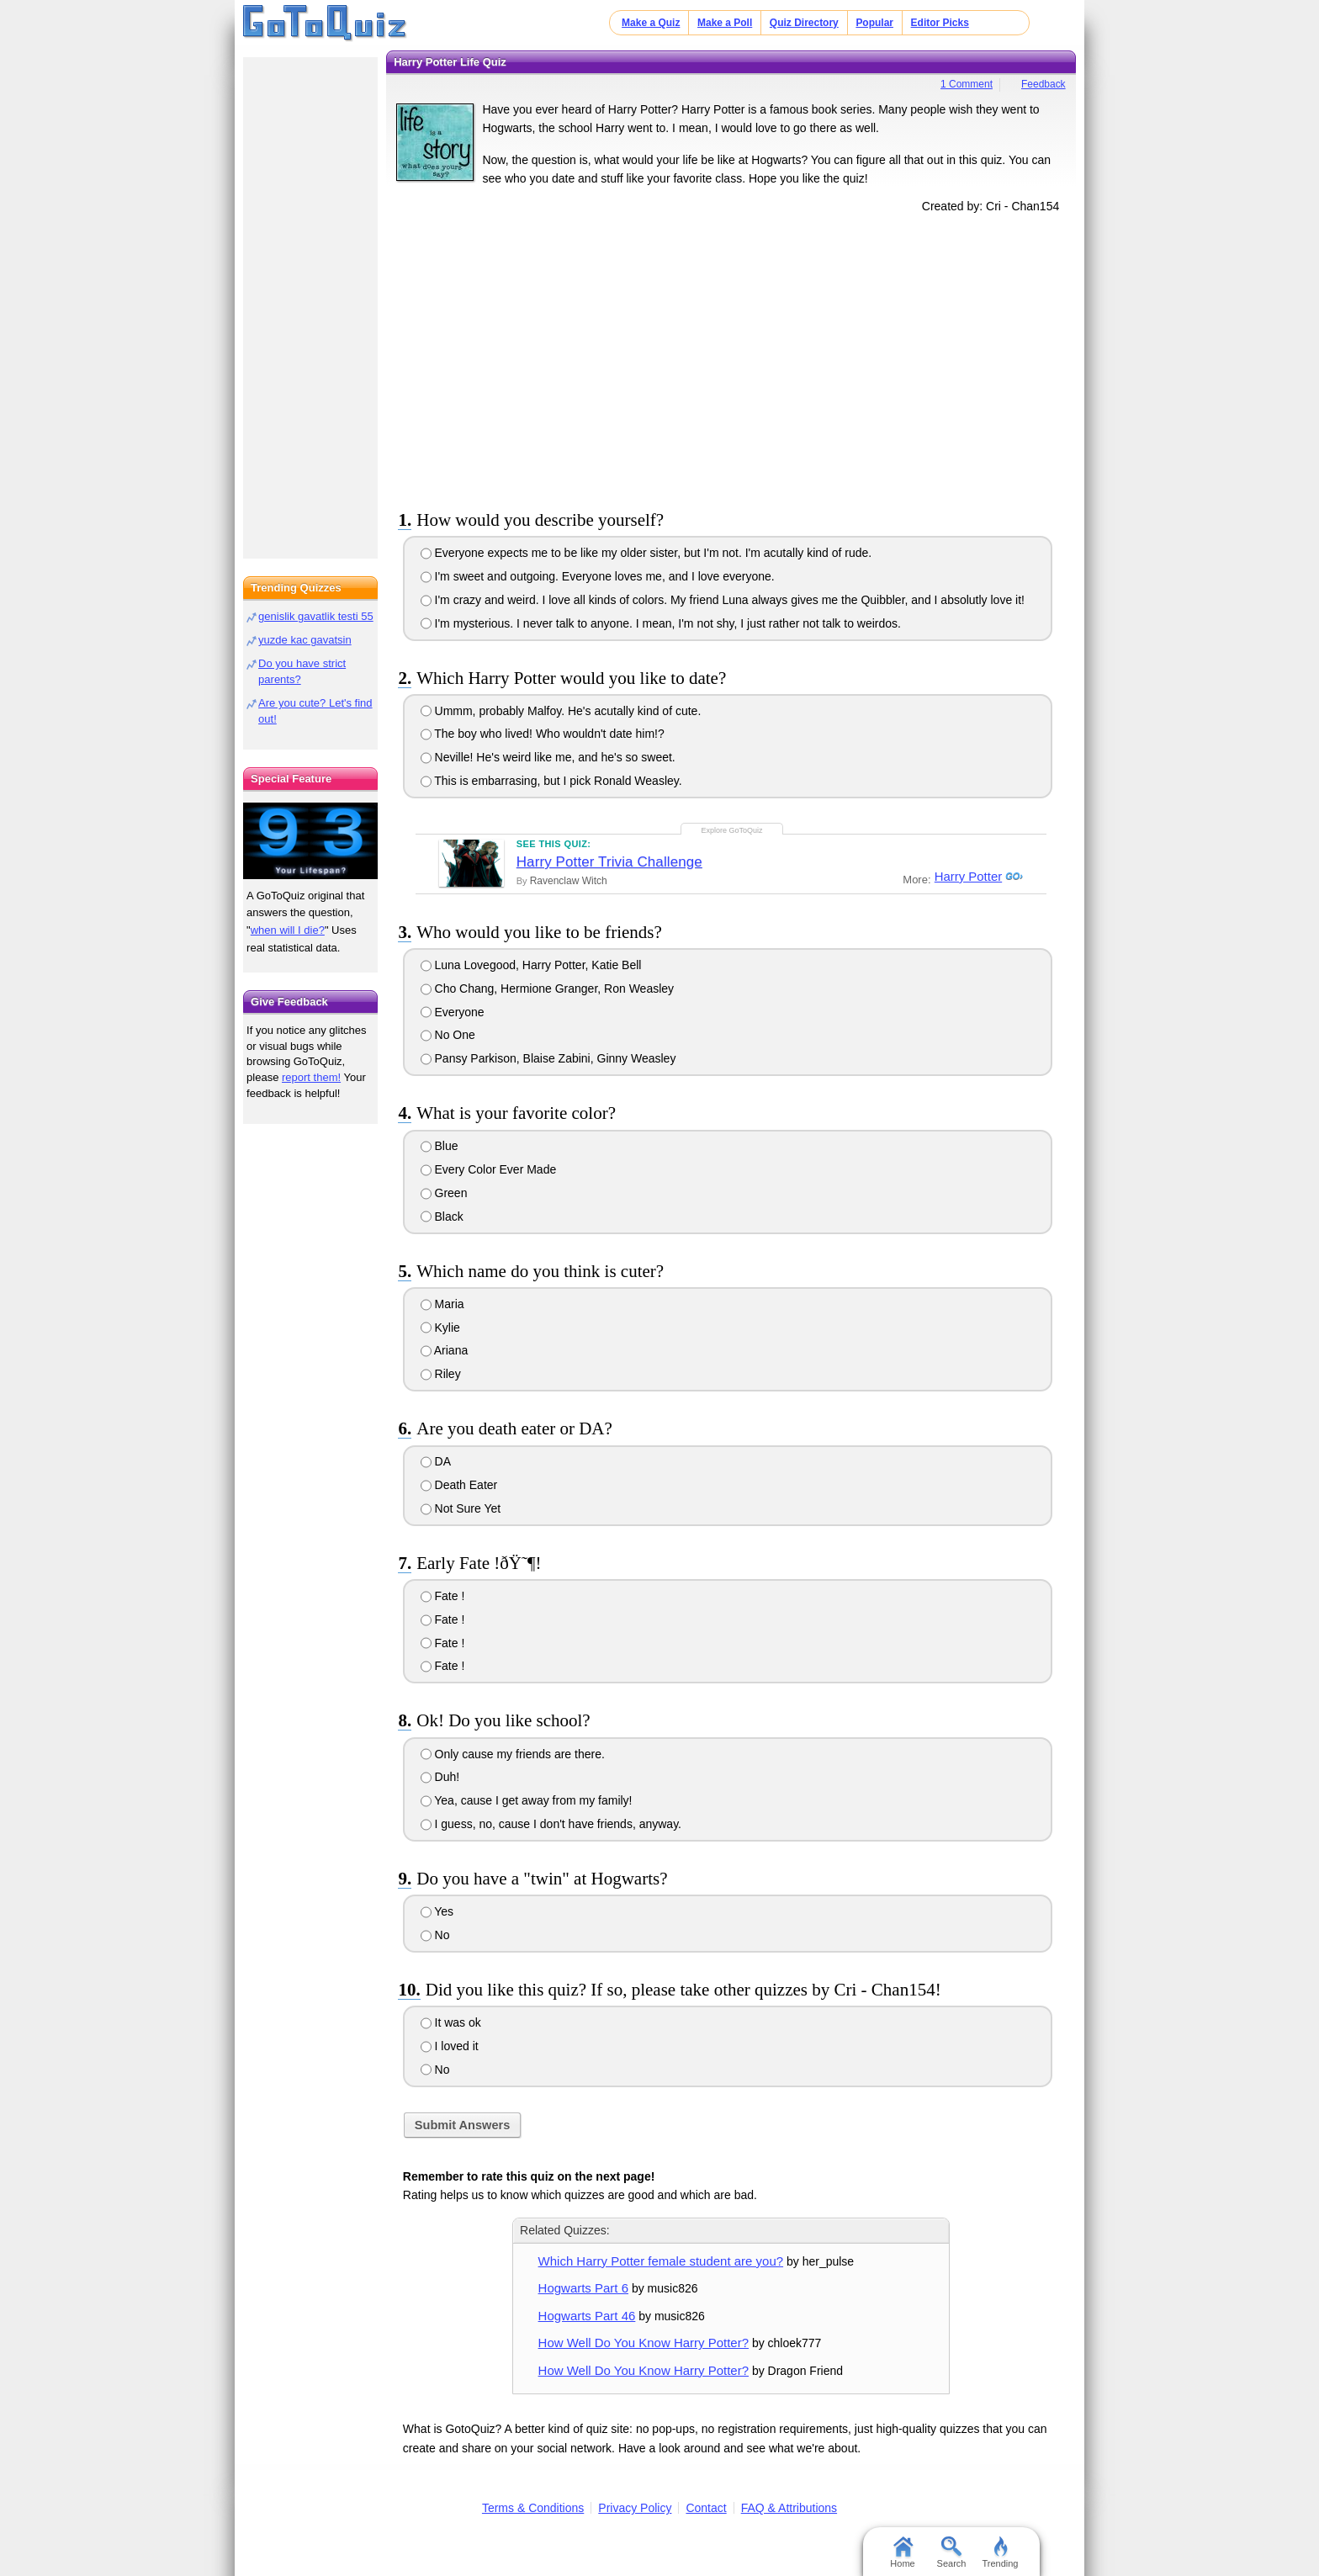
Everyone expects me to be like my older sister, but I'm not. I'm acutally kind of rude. (646, 552)
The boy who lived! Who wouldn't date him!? (543, 733)
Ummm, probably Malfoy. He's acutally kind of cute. (561, 711)
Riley (441, 1374)
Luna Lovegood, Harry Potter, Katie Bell (531, 965)
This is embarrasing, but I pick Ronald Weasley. (551, 780)
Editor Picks (940, 23)
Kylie (440, 1327)
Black (442, 1216)
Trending (1000, 2552)
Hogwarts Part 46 (587, 2315)
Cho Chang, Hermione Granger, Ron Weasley (547, 988)
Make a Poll (724, 23)
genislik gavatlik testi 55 (315, 616)
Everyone (453, 1012)
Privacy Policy (634, 2508)
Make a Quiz (651, 23)
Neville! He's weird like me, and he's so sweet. (548, 757)
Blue (439, 1146)
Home (902, 2552)
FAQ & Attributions (789, 2508)
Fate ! (443, 1596)
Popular (874, 23)
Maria (442, 1304)
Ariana (445, 1350)
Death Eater (459, 1485)
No (435, 1935)
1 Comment (966, 84)
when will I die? (288, 930)
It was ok (451, 2022)
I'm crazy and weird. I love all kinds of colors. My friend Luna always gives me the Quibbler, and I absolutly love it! (723, 600)
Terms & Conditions (533, 2508)
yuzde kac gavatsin (305, 639)
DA (436, 1461)
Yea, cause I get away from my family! (527, 1800)
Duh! (440, 1777)
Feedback (1043, 84)
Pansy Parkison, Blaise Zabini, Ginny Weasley (548, 1058)
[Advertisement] (731, 358)
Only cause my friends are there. (513, 1754)
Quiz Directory (804, 23)
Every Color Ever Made (489, 1169)
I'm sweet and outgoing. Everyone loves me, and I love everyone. (598, 576)
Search (952, 2552)
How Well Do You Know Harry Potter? (643, 2342)
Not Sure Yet (461, 1508)
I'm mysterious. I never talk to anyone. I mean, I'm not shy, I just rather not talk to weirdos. (661, 623)
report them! (311, 1077)
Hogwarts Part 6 (583, 2288)
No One (448, 1035)
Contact (706, 2508)
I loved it (450, 2046)
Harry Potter (965, 876)
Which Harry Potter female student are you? (661, 2261)
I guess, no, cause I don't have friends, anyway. (551, 1824)
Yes (437, 1911)
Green (444, 1193)
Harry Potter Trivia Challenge (609, 862)
